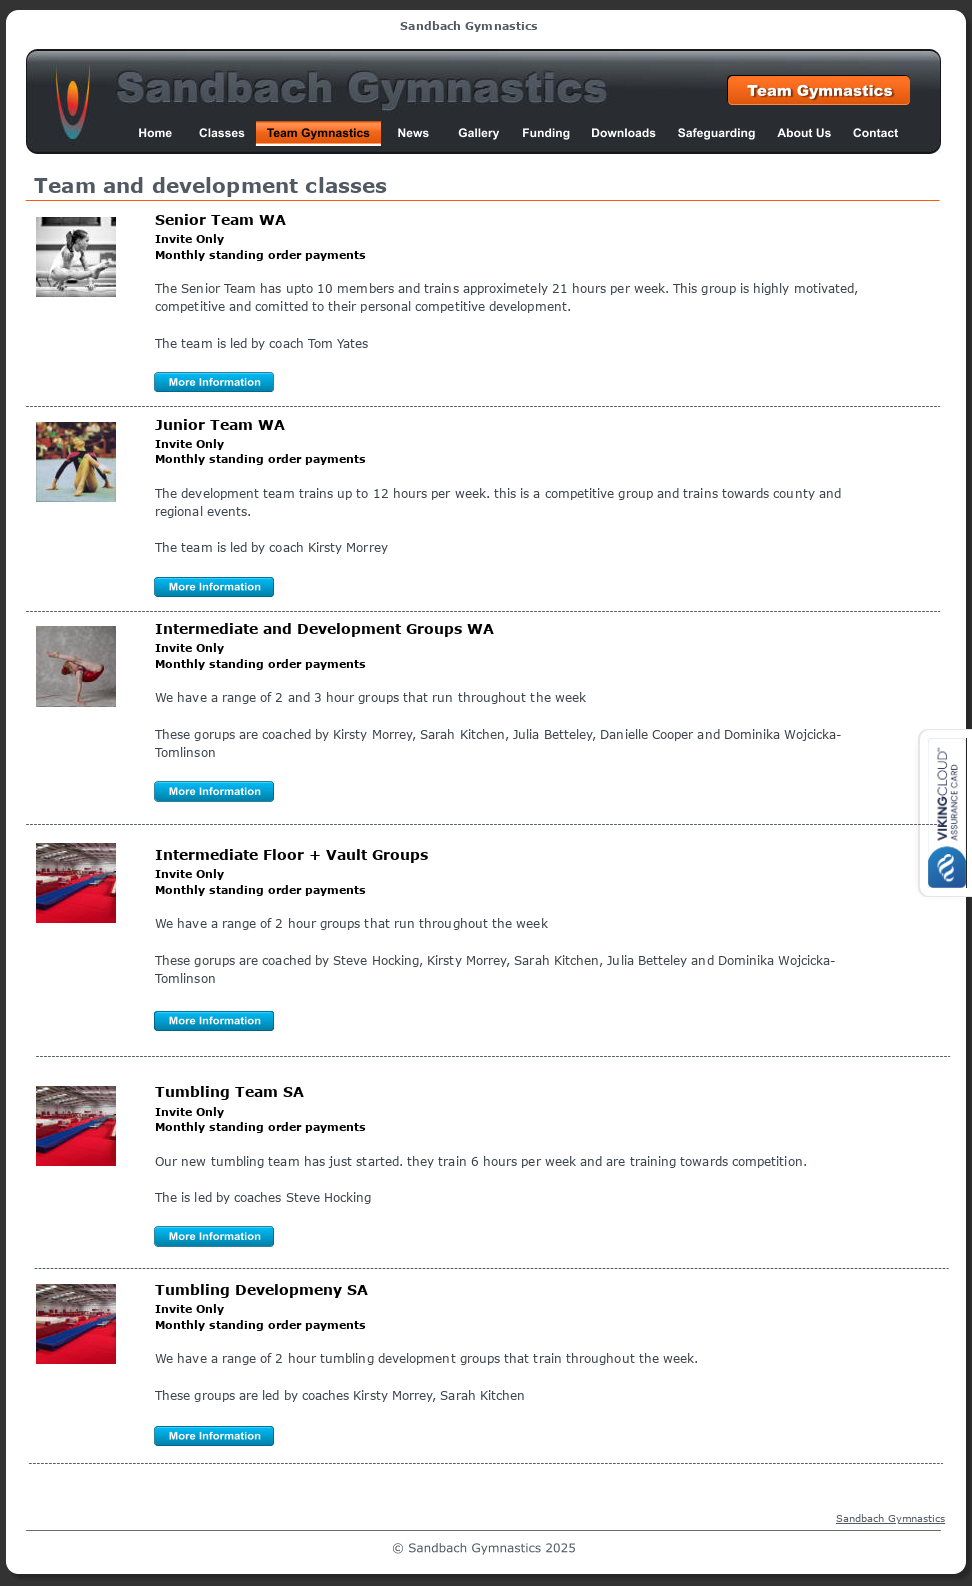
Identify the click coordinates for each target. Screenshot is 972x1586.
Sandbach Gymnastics (890, 1518)
